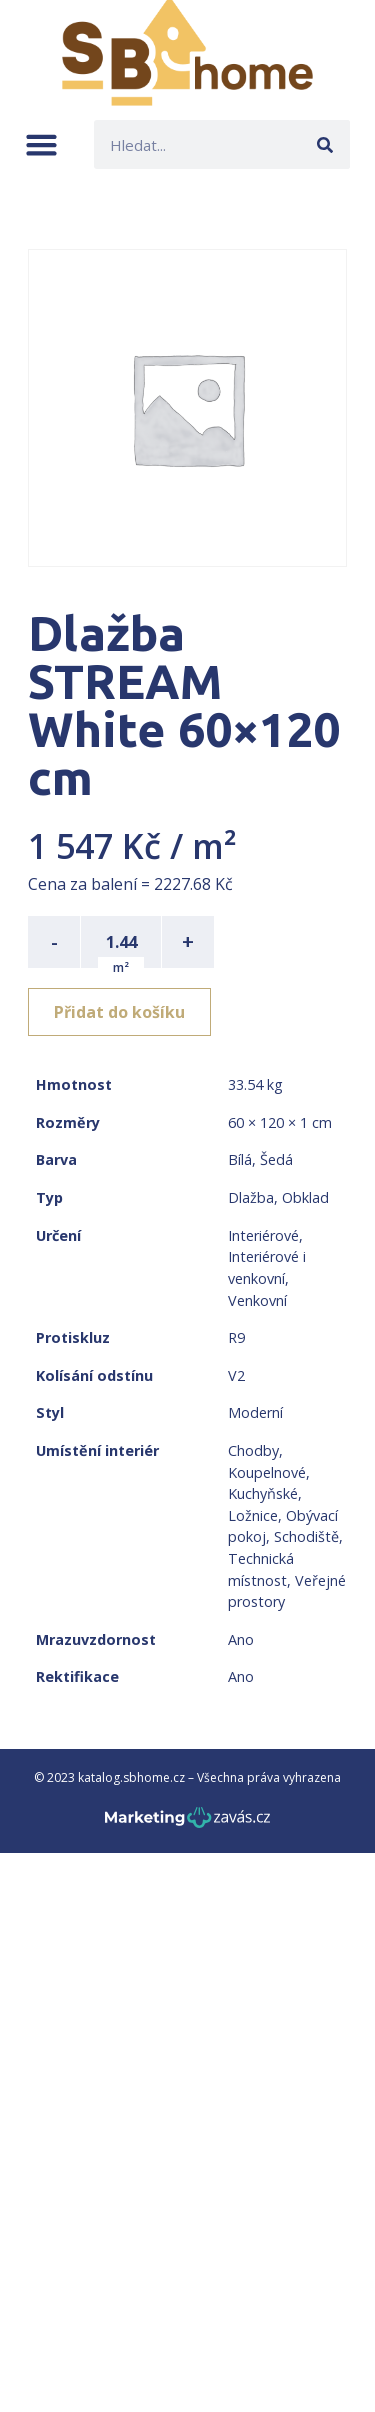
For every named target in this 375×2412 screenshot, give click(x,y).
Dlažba (251, 1197)
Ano (241, 1639)
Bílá (240, 1159)
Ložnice (253, 1515)
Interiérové (263, 1235)
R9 (236, 1337)
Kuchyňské (263, 1493)
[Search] (325, 144)
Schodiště (306, 1536)
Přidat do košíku (119, 1012)
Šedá (276, 1159)
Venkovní (257, 1300)
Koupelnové (267, 1472)
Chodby (253, 1450)
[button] (41, 144)
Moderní (255, 1412)
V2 (236, 1375)
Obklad (305, 1197)
